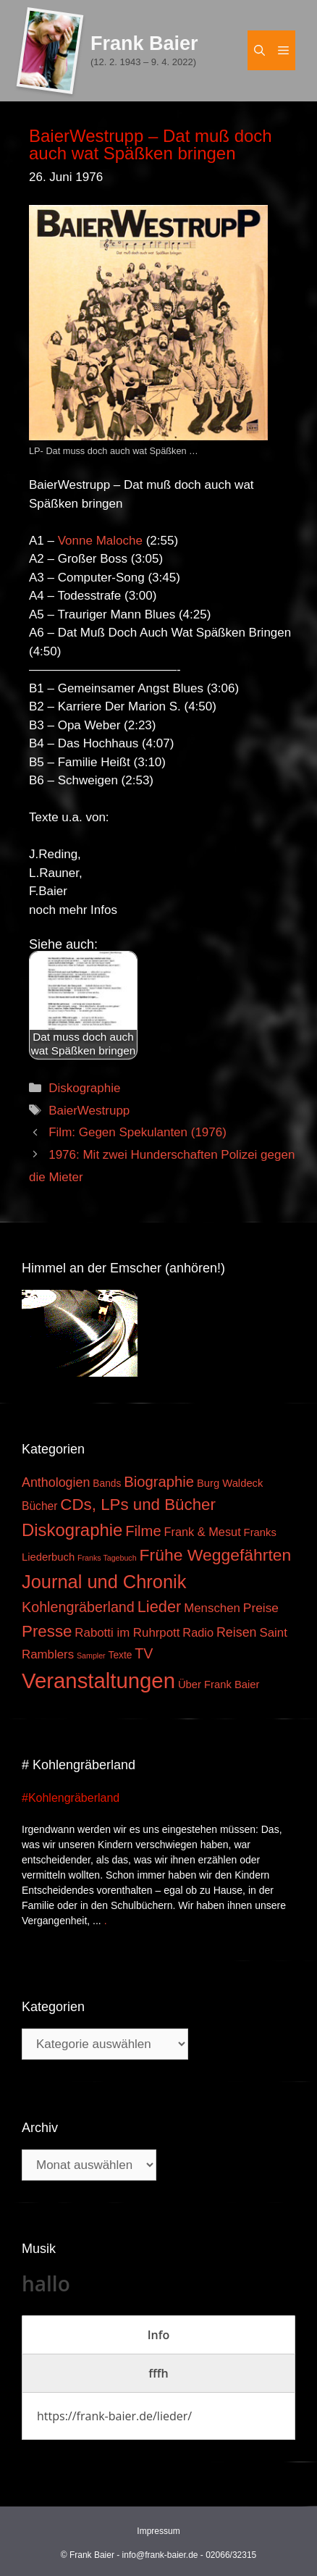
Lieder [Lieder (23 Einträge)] (160, 1607)
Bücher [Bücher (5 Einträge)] (39, 1506)
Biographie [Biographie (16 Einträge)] (159, 1482)
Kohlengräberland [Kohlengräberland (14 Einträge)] (78, 1607)
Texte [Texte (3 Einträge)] (120, 1655)
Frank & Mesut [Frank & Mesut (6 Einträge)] (202, 1531)
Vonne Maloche (100, 540)
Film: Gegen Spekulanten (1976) (137, 1132)
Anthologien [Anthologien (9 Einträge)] (56, 1482)
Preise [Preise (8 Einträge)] (261, 1607)
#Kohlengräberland (70, 1798)
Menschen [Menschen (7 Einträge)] (212, 1608)
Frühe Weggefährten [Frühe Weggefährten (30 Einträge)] (216, 1554)
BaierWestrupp (89, 1110)
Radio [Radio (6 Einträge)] (198, 1632)
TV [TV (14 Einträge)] (144, 1653)
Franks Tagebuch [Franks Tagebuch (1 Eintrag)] (107, 1557)
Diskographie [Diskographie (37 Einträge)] (72, 1530)
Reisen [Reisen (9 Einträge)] (236, 1632)
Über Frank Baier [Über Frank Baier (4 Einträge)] (219, 1684)
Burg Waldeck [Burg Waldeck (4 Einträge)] (230, 1483)
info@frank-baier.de (160, 2555)
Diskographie (84, 1088)
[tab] (158, 2334)
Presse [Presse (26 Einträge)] (47, 1631)
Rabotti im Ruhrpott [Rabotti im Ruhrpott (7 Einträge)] (127, 1633)
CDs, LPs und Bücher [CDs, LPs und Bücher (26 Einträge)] (138, 1504)
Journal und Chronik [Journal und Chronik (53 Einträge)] (104, 1582)
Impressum (158, 2531)
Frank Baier (144, 43)
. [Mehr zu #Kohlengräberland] (105, 1920)
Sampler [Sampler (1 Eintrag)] (91, 1655)
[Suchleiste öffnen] (259, 50)
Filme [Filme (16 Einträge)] (143, 1531)
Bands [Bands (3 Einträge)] (107, 1483)
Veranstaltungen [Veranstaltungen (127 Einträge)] (98, 1680)
